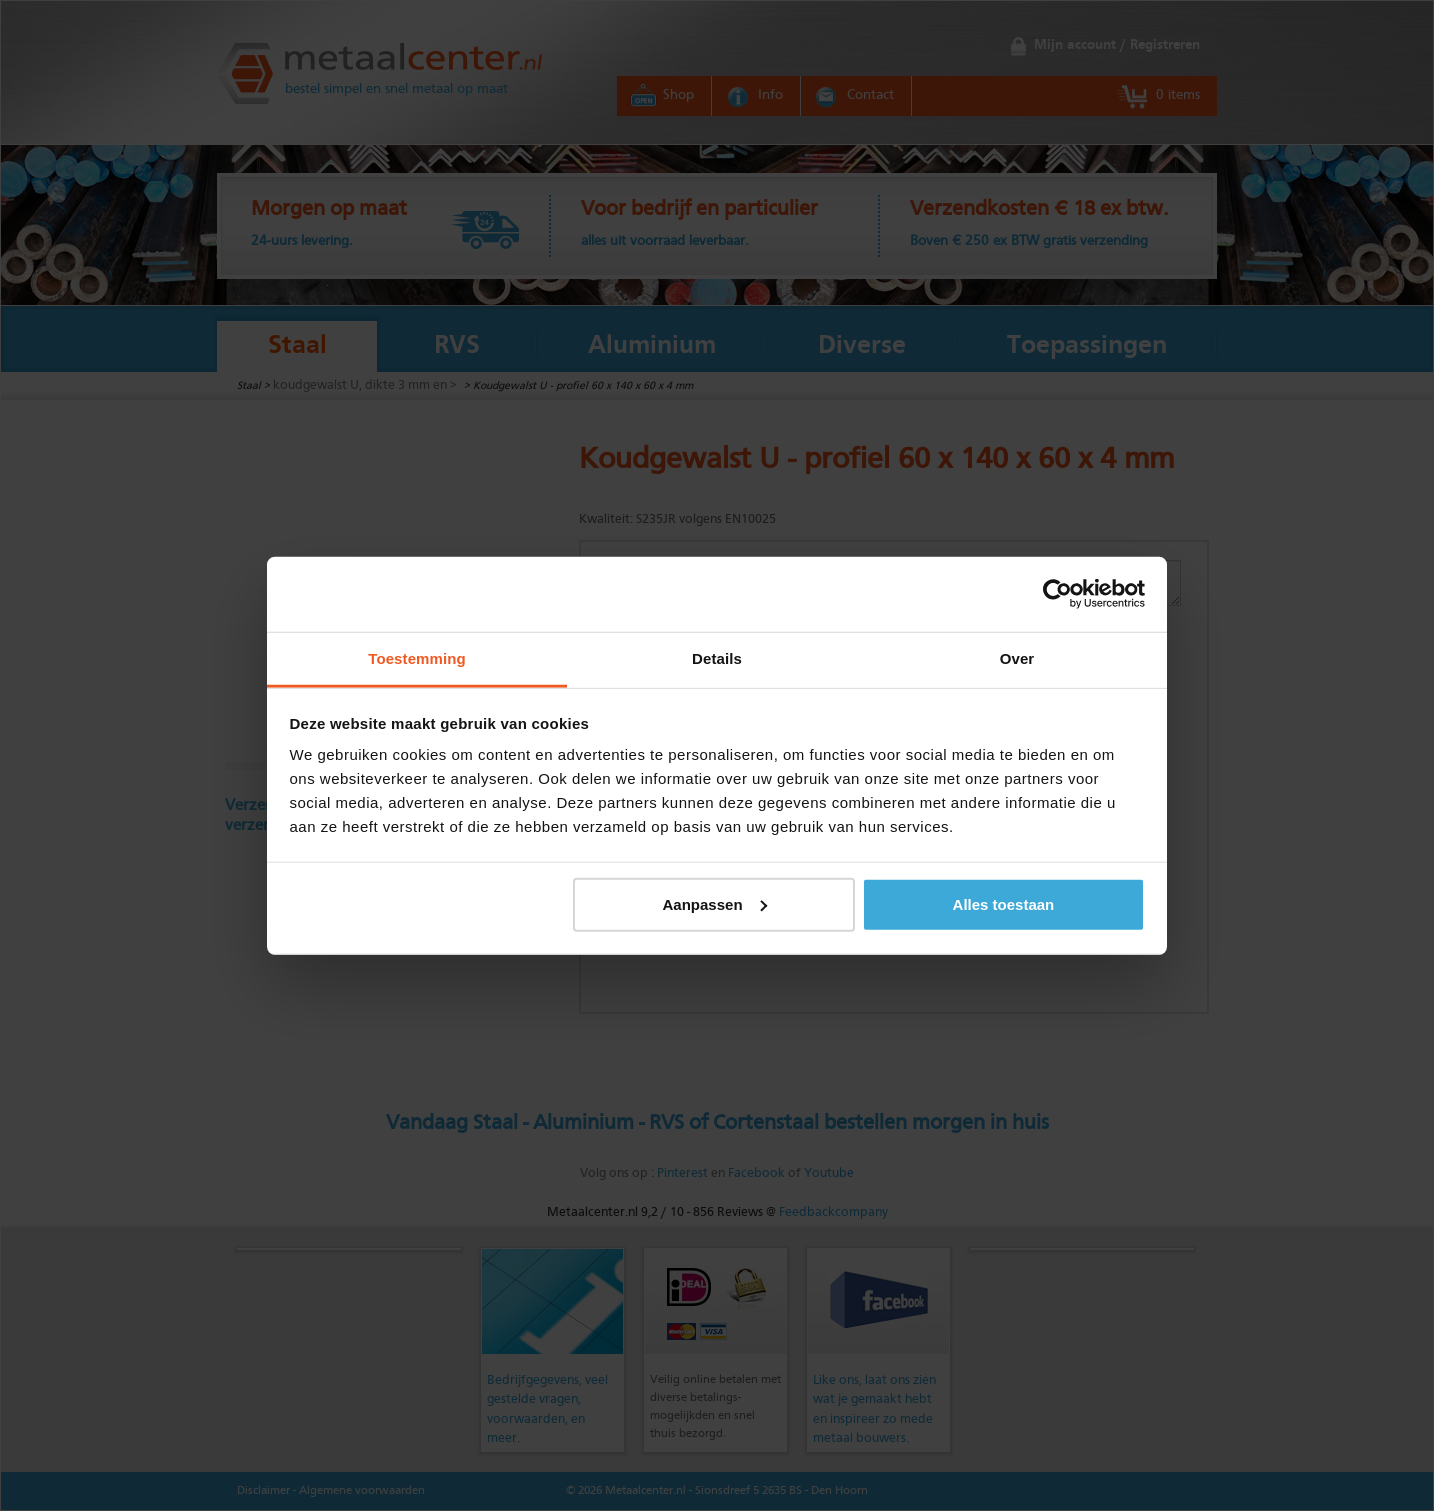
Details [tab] (717, 657)
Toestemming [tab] (417, 657)
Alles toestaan (1004, 903)
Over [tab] (1017, 657)
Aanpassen (715, 903)
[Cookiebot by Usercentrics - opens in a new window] (1057, 594)
